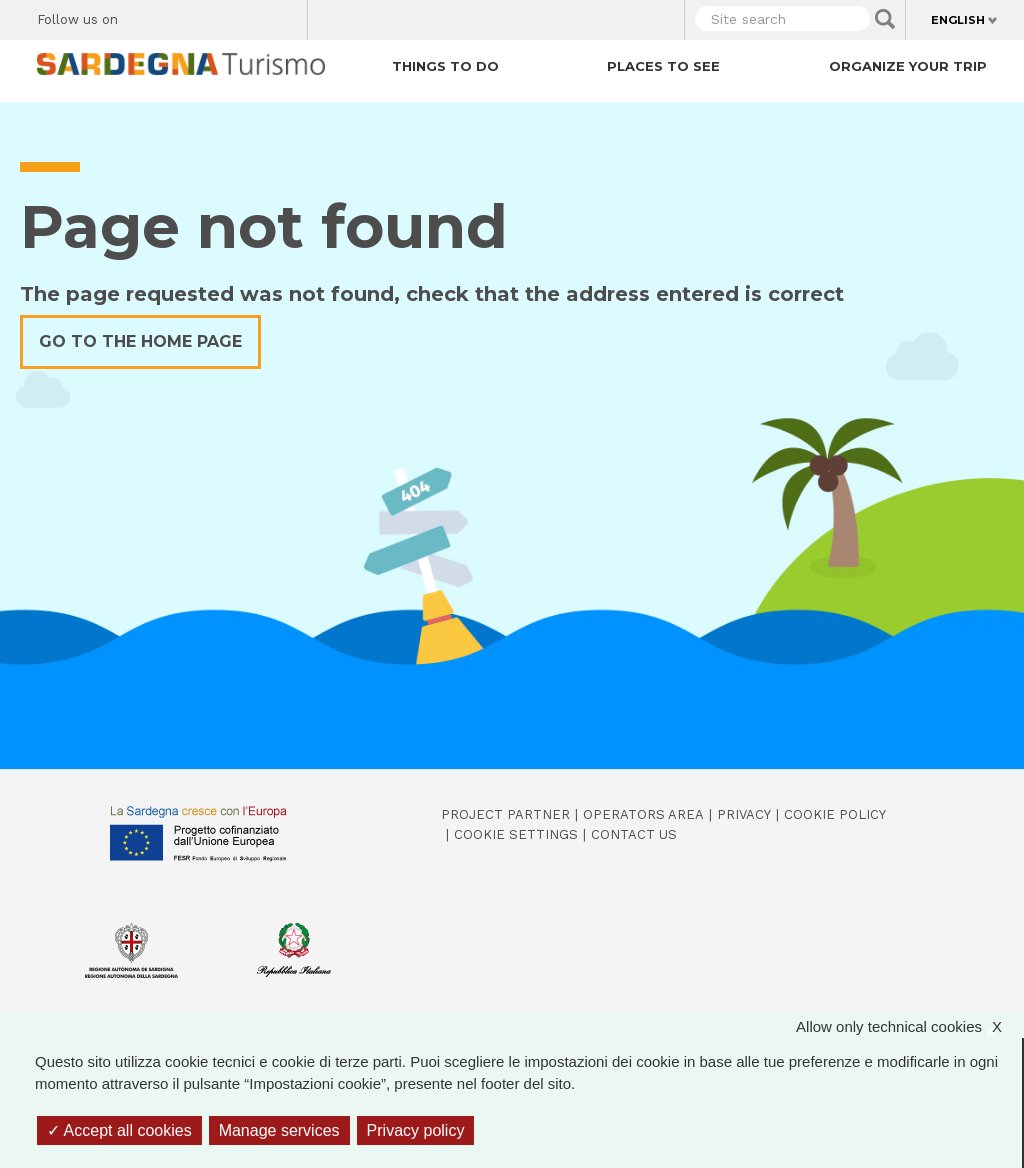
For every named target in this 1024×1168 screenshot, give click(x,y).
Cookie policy (835, 814)
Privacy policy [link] (416, 1130)
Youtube (284, 16)
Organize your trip (908, 66)
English (958, 20)
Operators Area (643, 814)
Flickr (249, 16)
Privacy (744, 814)
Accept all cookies (119, 1130)
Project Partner (505, 814)
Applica (885, 19)
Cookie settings (516, 834)
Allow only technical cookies (909, 1027)
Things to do (445, 66)
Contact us (634, 834)
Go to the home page (140, 341)
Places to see (663, 66)
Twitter (179, 16)
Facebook (144, 16)
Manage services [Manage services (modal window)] (279, 1130)
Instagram (214, 16)
